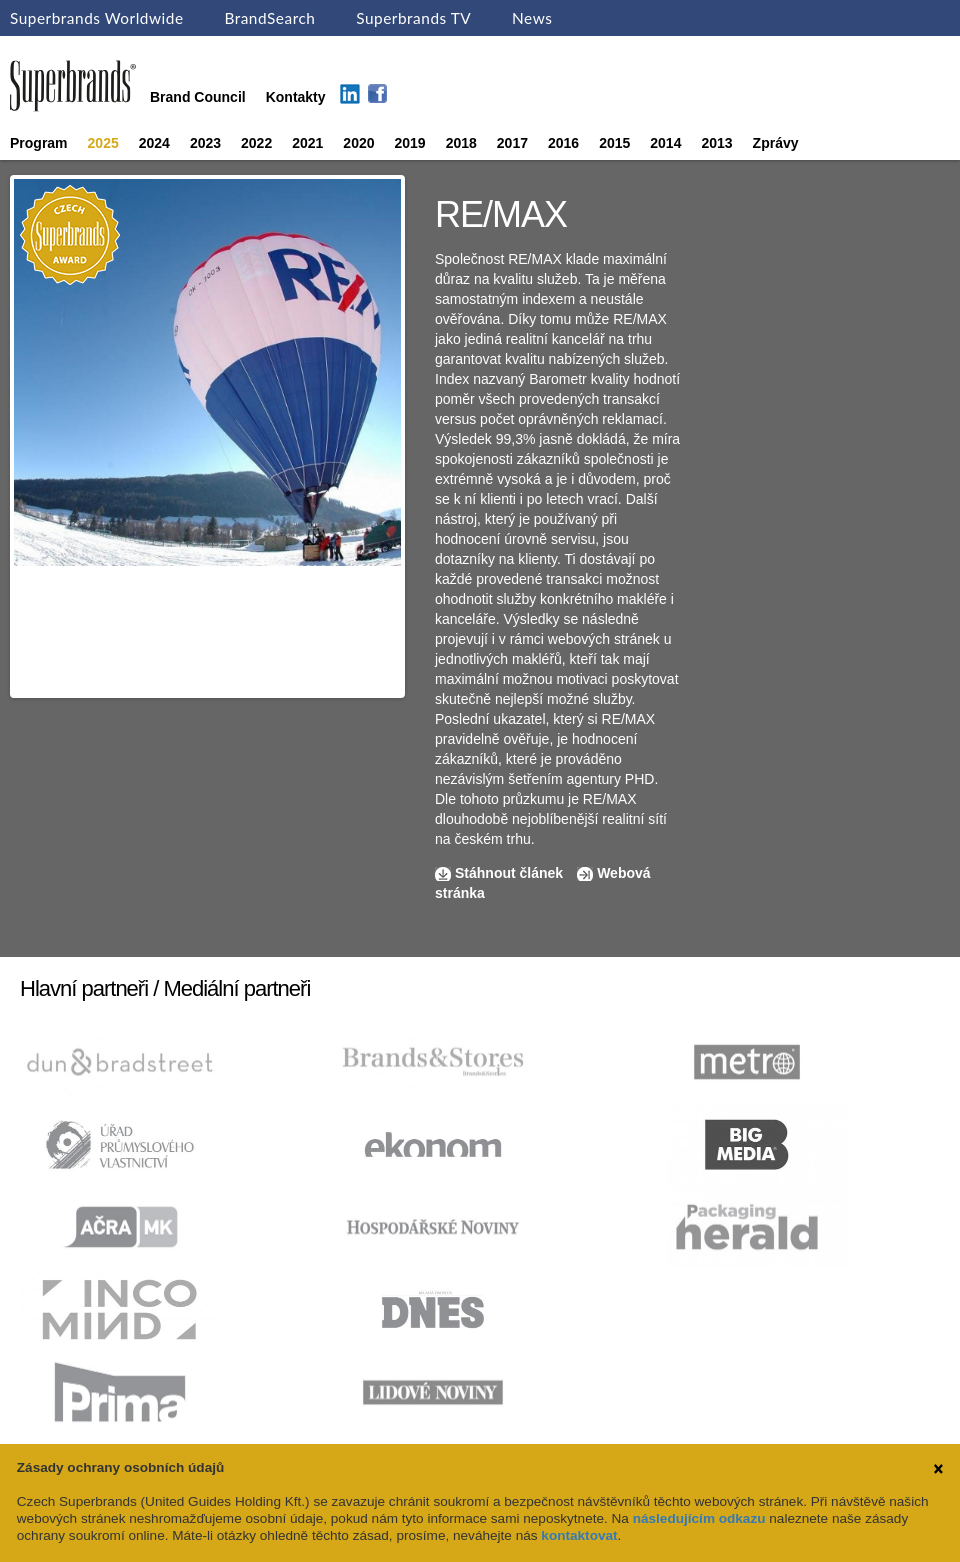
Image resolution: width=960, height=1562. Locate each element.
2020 (358, 143)
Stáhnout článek (509, 873)
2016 (563, 143)
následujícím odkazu (699, 1518)
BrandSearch (269, 18)
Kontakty (296, 97)
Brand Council (198, 97)
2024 (154, 143)
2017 (512, 143)
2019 (410, 143)
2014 (665, 143)
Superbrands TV (413, 18)
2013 (716, 143)
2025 (103, 143)
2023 (205, 143)
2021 (307, 143)
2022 (256, 143)
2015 (614, 143)
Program (39, 143)
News (532, 18)
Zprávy (776, 143)
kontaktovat (579, 1535)
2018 (461, 143)
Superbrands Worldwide (97, 18)
